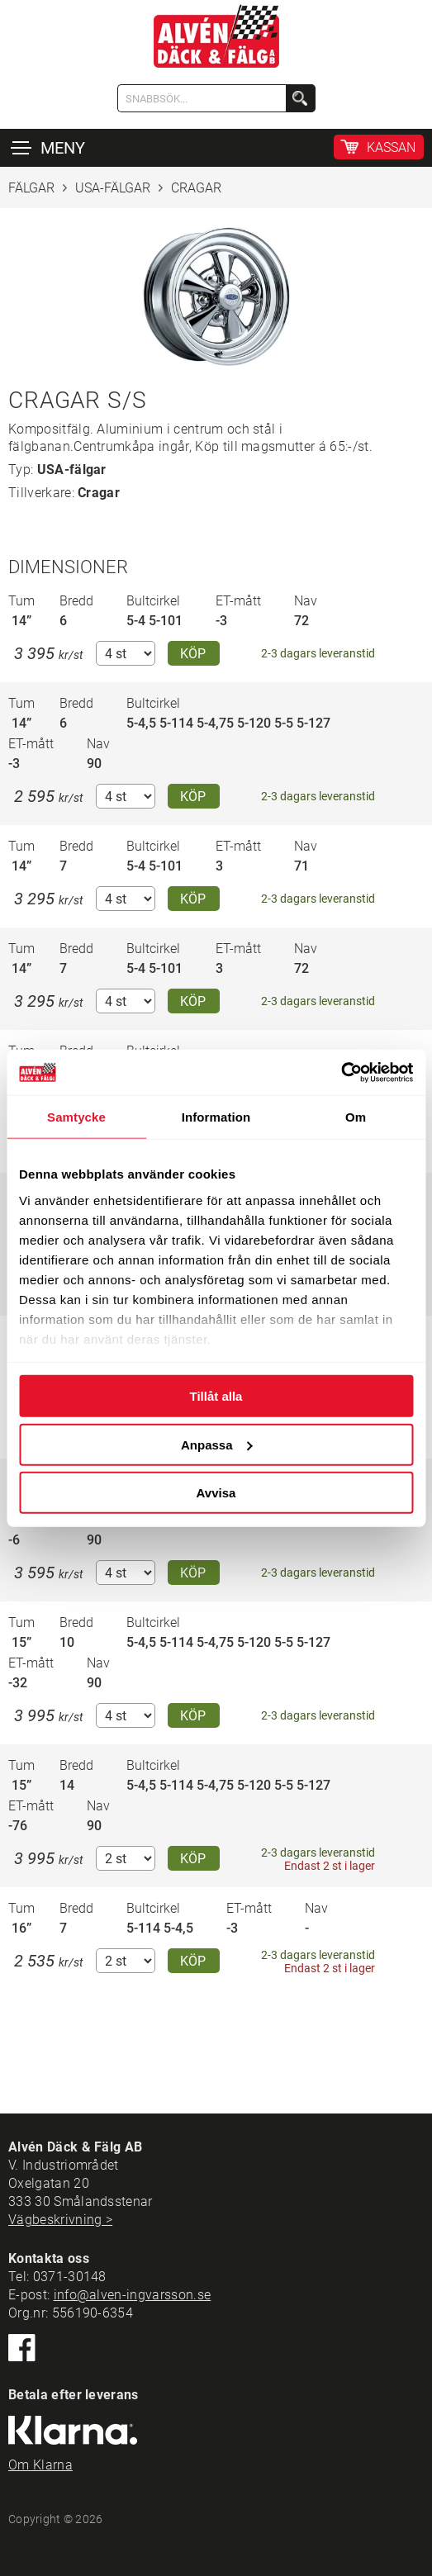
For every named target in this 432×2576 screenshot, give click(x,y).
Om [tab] (355, 1117)
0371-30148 (70, 2276)
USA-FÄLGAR (112, 188)
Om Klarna (40, 2465)
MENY (62, 148)
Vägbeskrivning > (60, 2219)
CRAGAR (196, 188)
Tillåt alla (216, 1396)
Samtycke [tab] (76, 1117)
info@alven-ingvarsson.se (132, 2295)
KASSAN (391, 147)
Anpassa (217, 1444)
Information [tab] (216, 1117)
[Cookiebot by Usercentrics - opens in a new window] (340, 1072)
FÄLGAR (31, 188)
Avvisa (216, 1493)
